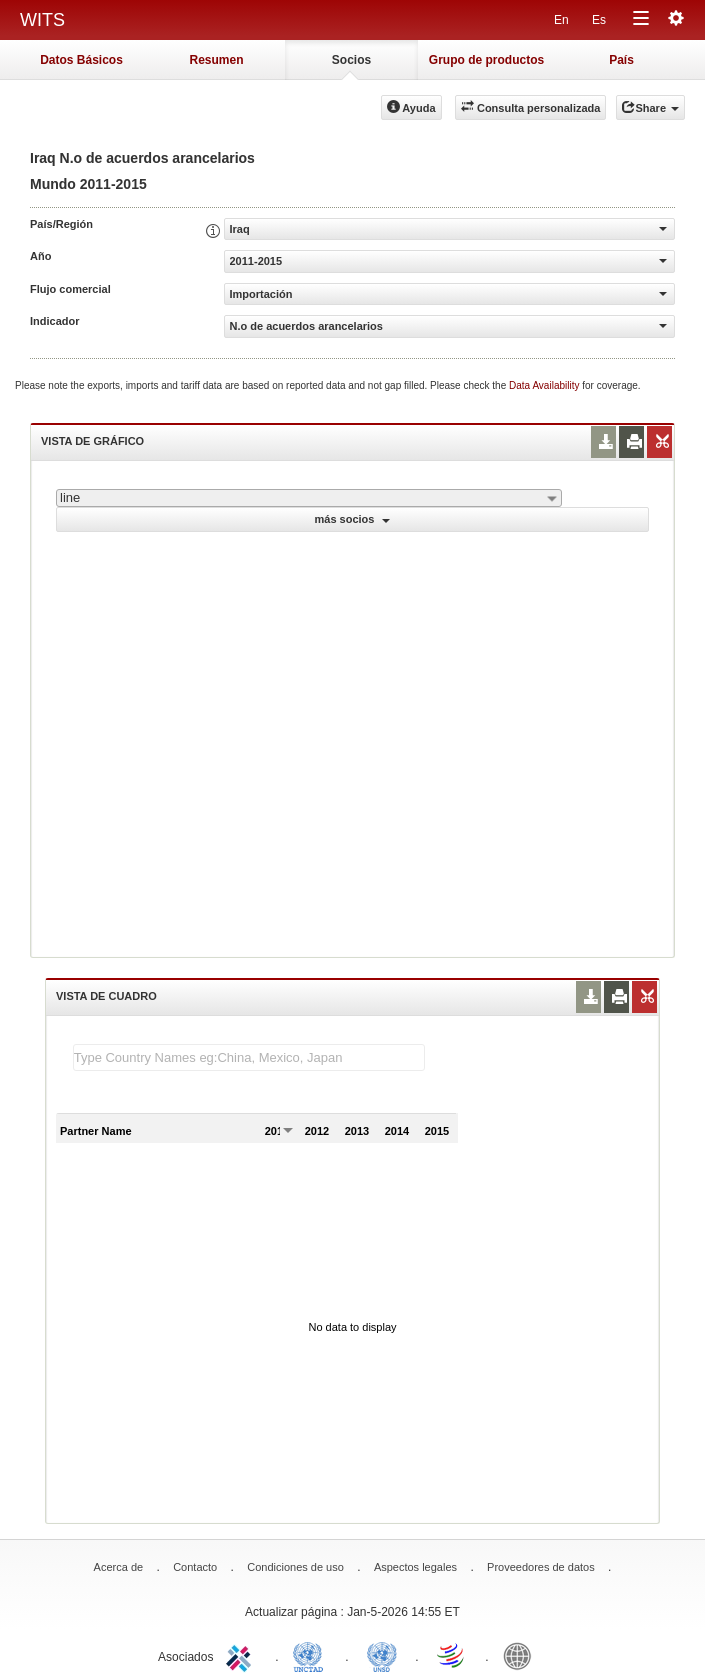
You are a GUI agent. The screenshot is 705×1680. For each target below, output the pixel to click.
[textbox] (249, 1057)
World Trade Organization (452, 1655)
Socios (351, 60)
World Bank (522, 1655)
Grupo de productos (486, 60)
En (561, 20)
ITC (242, 1655)
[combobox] (309, 498)
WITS (42, 20)
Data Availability (545, 385)
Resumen (216, 60)
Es (599, 20)
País (621, 60)
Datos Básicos (81, 60)
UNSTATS (382, 1655)
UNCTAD (312, 1655)
